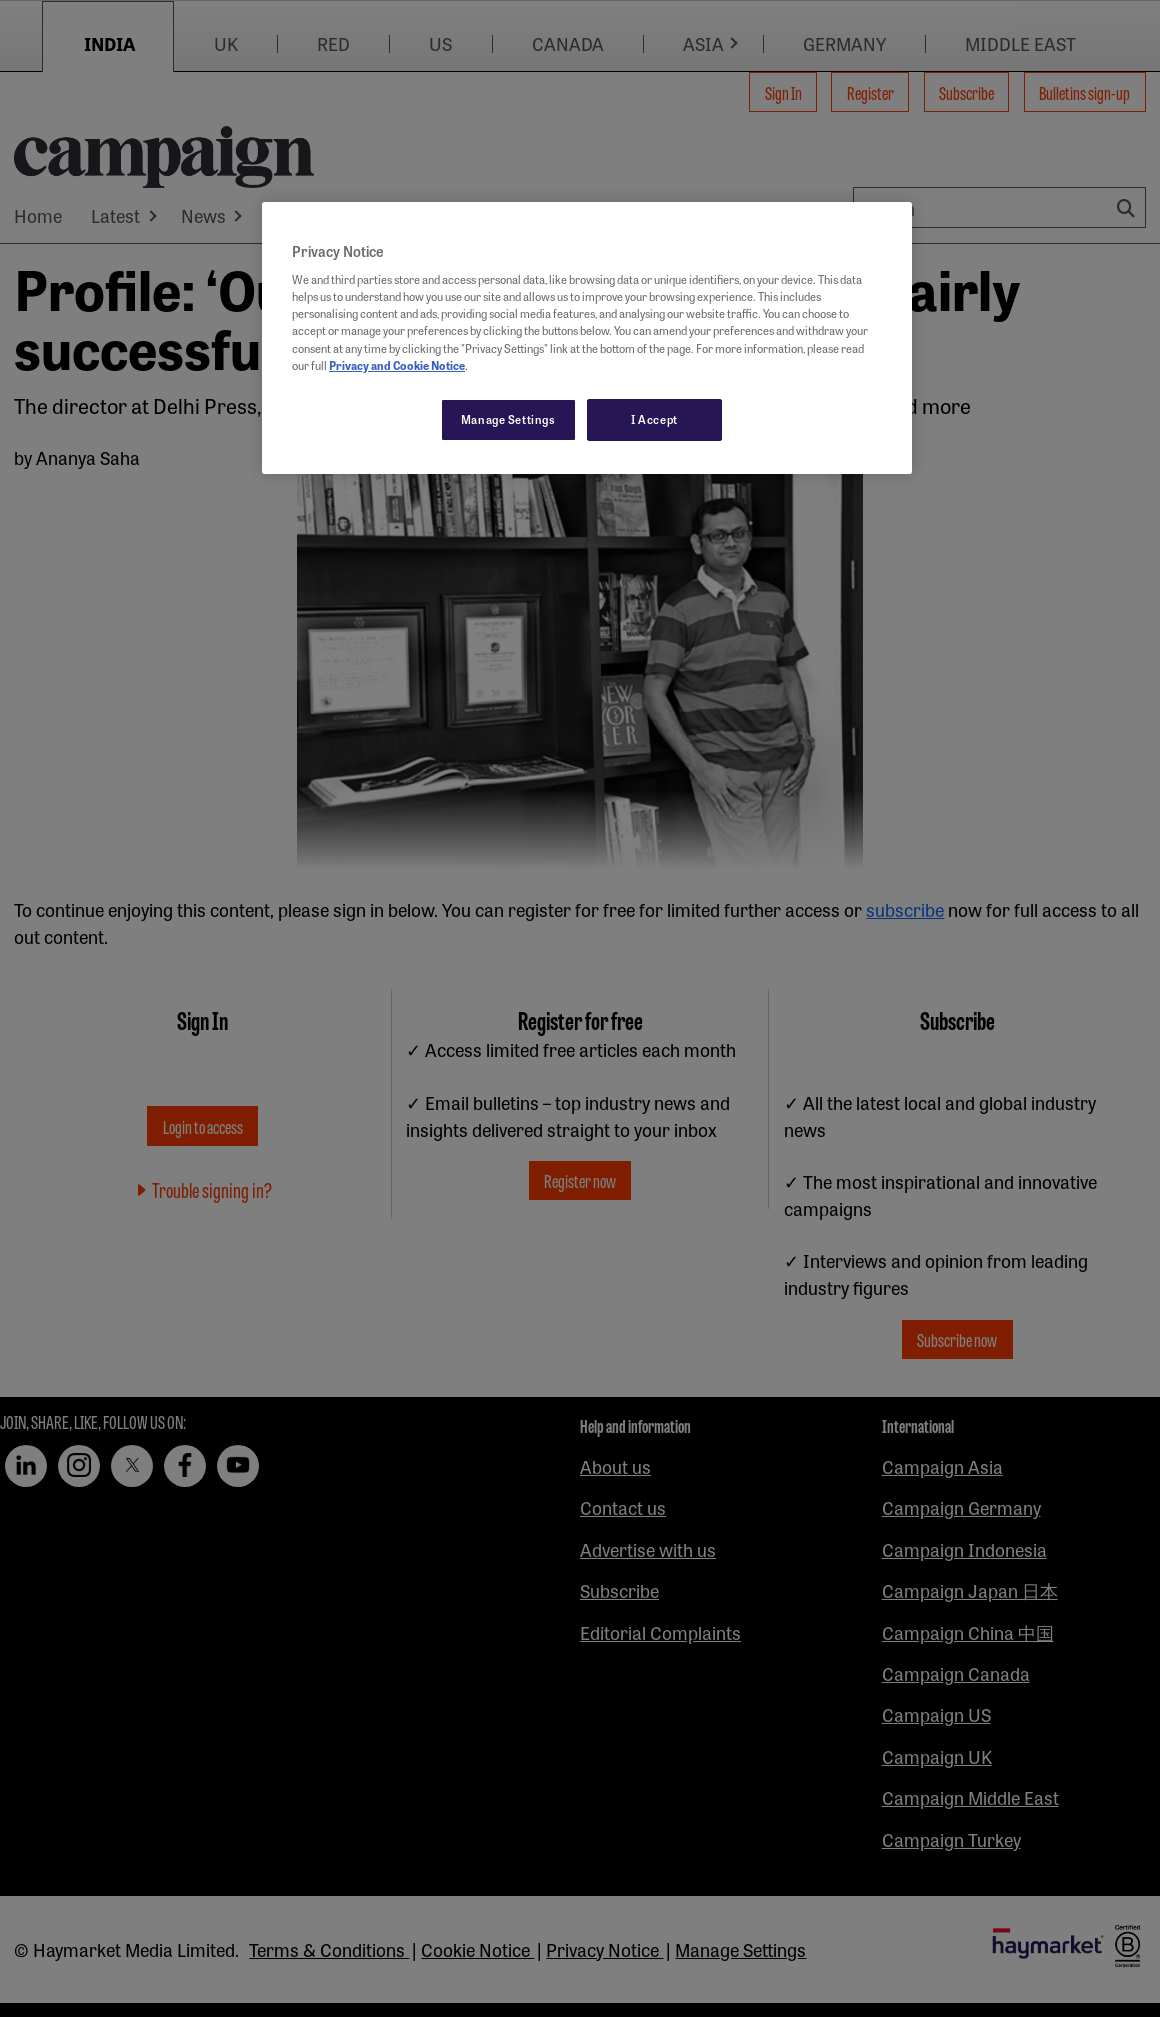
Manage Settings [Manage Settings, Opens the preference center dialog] (508, 419)
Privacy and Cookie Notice (397, 365)
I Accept (654, 419)
